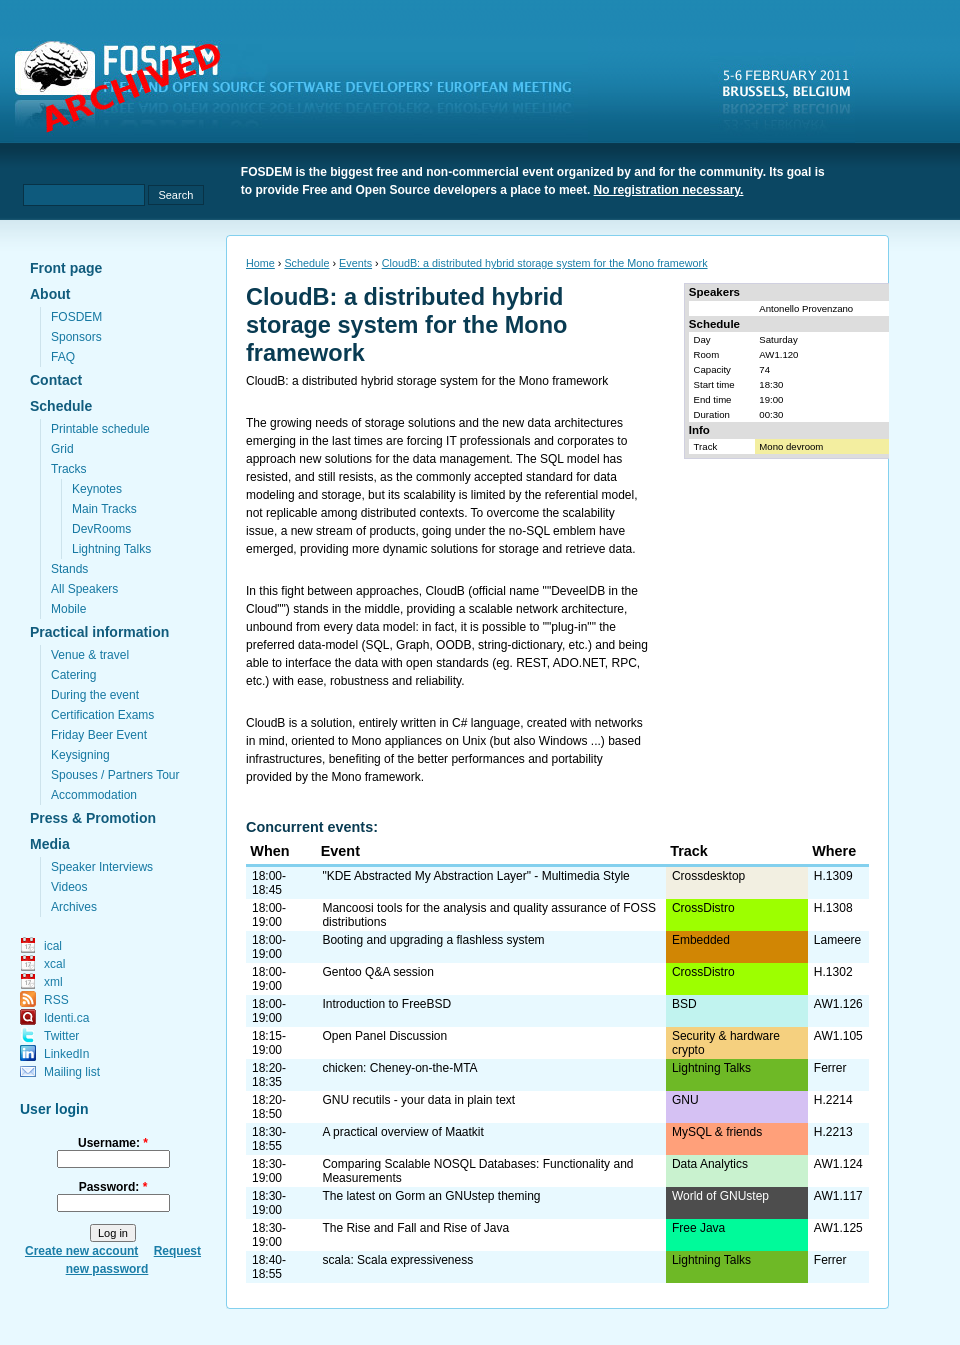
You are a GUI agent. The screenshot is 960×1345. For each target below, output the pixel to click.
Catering (73, 675)
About (50, 294)
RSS (56, 1000)
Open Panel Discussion (384, 1036)
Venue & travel (90, 655)
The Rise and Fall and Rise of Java (415, 1228)
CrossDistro (703, 908)
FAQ (63, 357)
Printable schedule (100, 429)
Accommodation (94, 795)
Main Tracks (104, 509)
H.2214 (833, 1100)
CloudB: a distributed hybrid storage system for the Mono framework (545, 263)
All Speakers (84, 589)
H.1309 (833, 876)
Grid (62, 449)
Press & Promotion (93, 818)
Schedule (61, 406)
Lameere (837, 940)
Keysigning (80, 755)
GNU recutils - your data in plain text (418, 1100)
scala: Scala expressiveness (397, 1260)
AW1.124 (838, 1164)
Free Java (698, 1228)
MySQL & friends (717, 1132)
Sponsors (76, 337)
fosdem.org (305, 91)
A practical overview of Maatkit (402, 1132)
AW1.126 (838, 1004)
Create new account (81, 1251)
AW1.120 (778, 354)
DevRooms (101, 529)
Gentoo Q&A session (377, 972)
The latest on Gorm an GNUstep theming (431, 1196)
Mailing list (72, 1072)
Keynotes (97, 489)
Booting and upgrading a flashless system (433, 940)
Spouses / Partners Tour (115, 775)
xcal (54, 964)
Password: (113, 1187)
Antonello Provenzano (806, 308)
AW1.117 (838, 1196)
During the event (95, 695)
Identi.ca (66, 1018)
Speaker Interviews (102, 867)
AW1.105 (838, 1036)
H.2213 (833, 1132)
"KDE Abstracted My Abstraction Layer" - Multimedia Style (475, 876)
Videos (69, 887)
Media (50, 844)
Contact (56, 380)
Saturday (778, 339)
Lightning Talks (111, 549)
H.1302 (833, 972)
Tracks (69, 469)
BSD (684, 1004)
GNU (685, 1100)
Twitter (61, 1036)
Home (260, 263)
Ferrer (830, 1068)
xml (53, 982)
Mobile (68, 609)
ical (53, 946)
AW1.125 (838, 1228)
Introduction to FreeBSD (386, 1004)
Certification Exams (102, 715)
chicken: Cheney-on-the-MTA (399, 1068)
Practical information (99, 632)
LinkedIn (66, 1054)
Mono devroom (791, 446)
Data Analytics (710, 1164)
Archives (74, 907)
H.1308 (833, 908)
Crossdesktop (708, 876)
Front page (66, 268)
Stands (69, 569)
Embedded (701, 940)
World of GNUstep (720, 1196)
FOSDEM (76, 317)
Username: (113, 1143)
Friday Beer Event (99, 735)
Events (355, 263)
